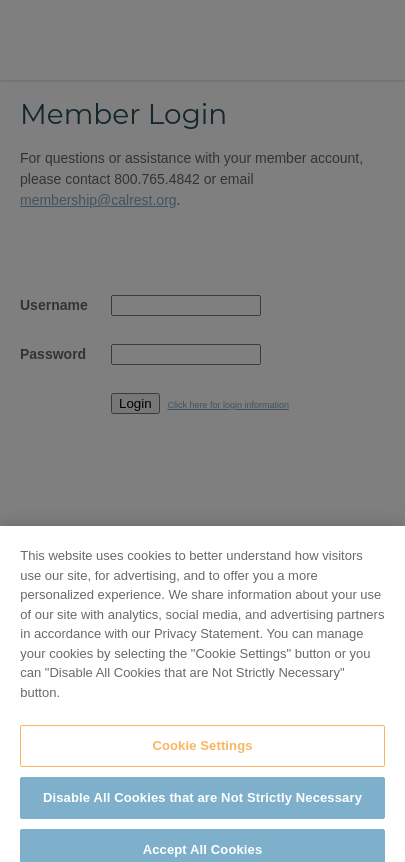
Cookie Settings (202, 755)
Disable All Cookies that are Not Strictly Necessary (202, 807)
